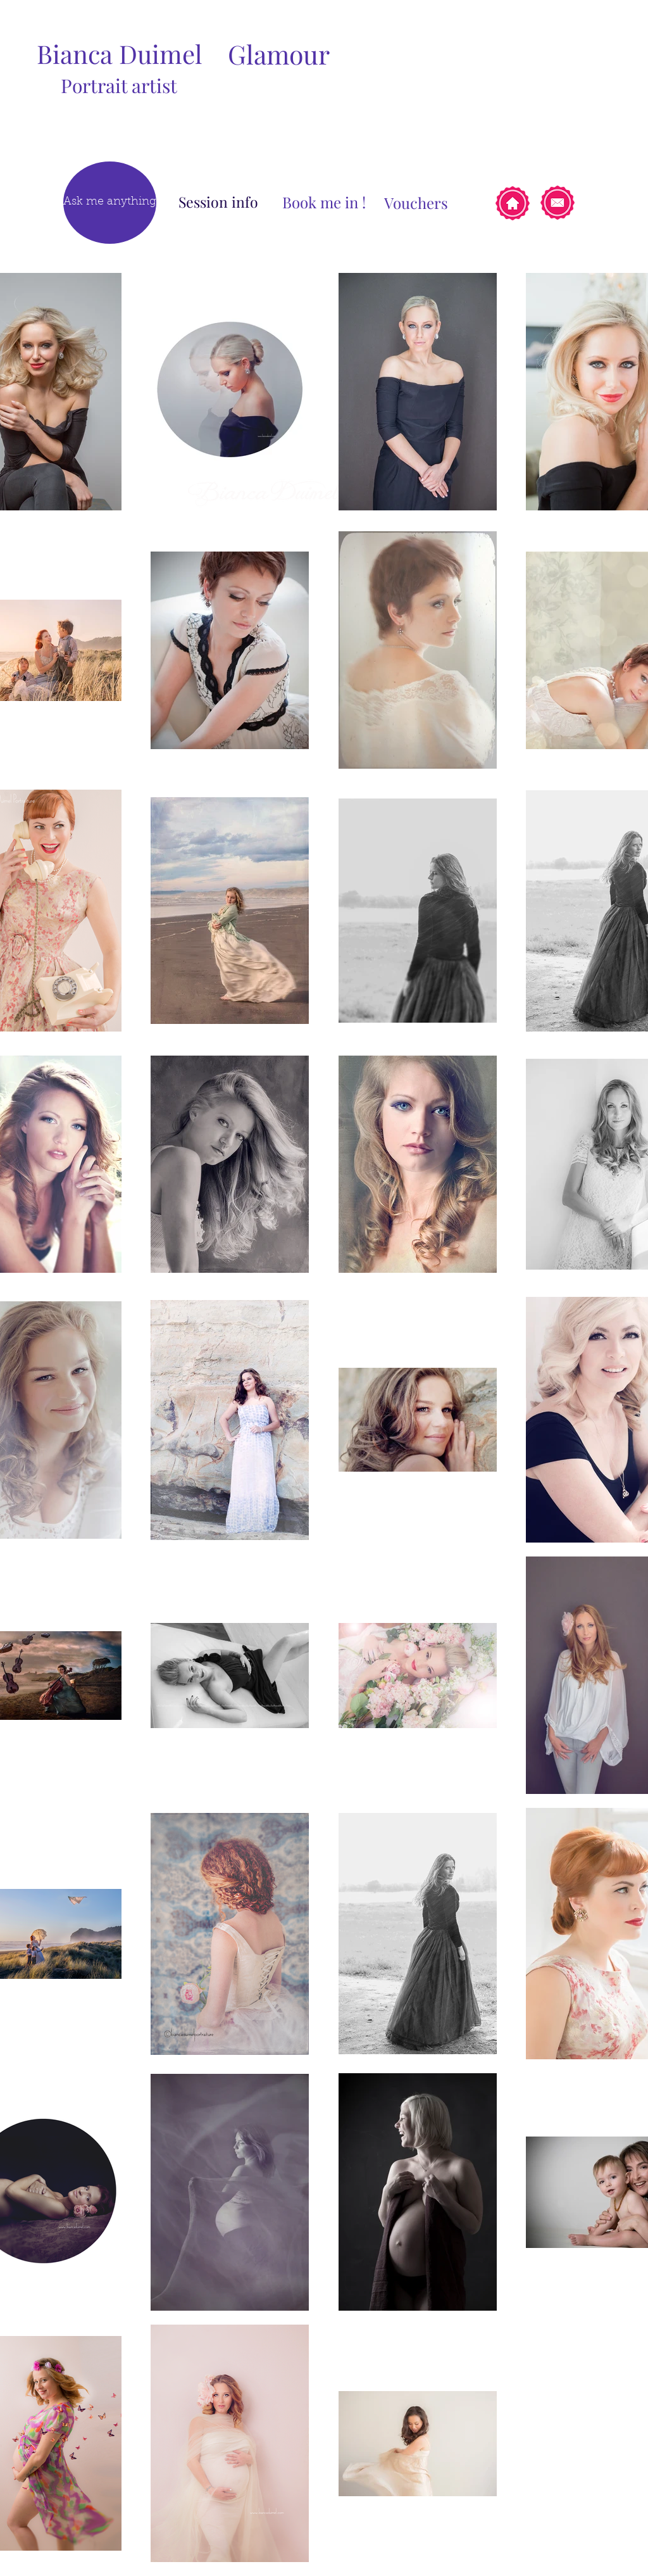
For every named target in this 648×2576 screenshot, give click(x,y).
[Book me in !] (324, 202)
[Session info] (218, 202)
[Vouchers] (416, 203)
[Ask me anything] (109, 202)
